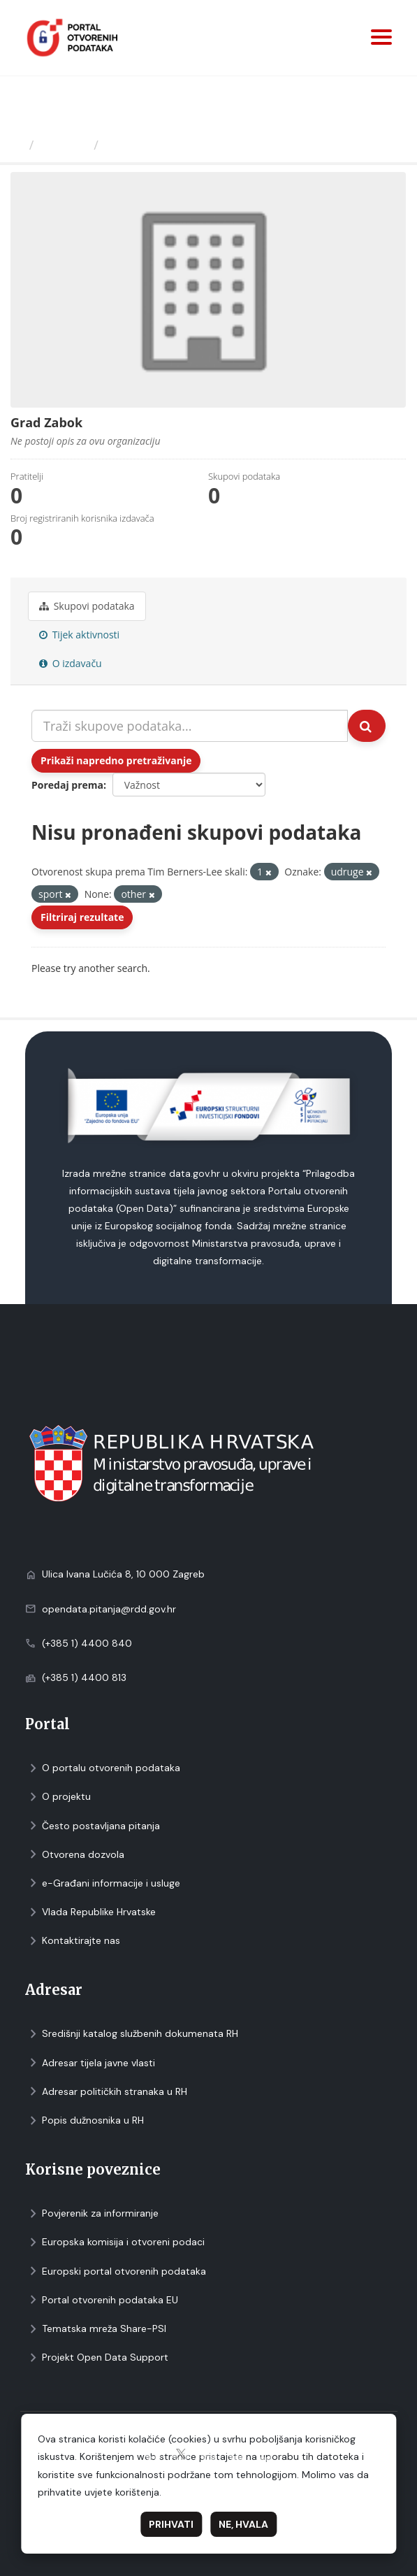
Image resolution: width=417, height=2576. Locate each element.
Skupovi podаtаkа (87, 606)
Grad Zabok (141, 144)
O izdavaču (70, 663)
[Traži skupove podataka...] (189, 726)
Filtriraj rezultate (82, 917)
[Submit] (367, 726)
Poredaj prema (67, 785)
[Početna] (16, 144)
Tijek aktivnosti (79, 634)
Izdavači (64, 144)
